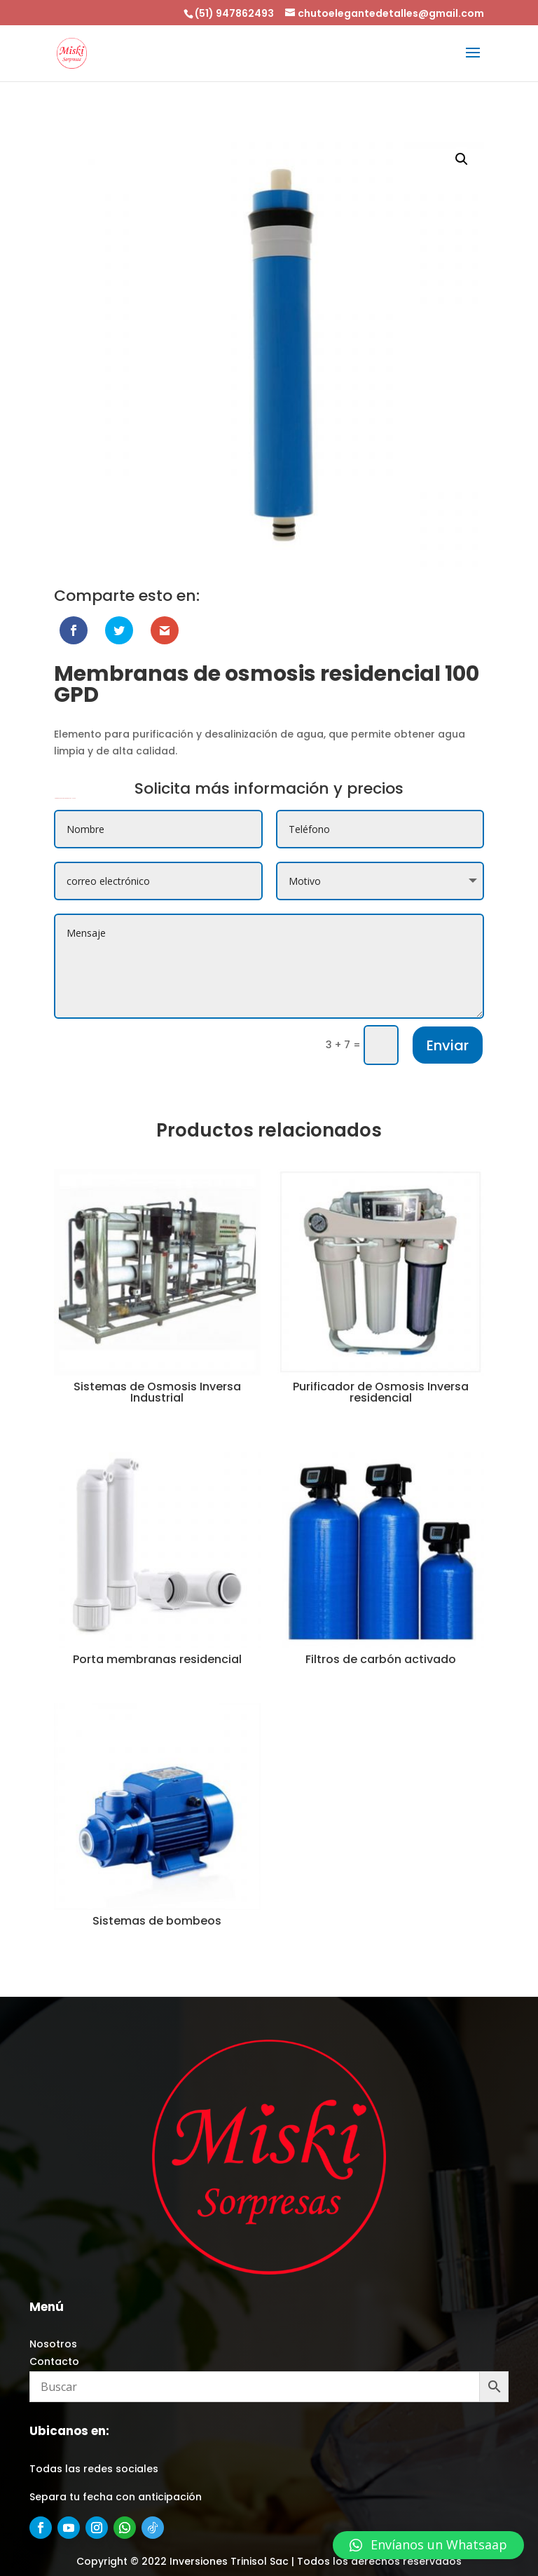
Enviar (448, 1045)
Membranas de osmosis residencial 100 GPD (65, 798)
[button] (428, 2545)
